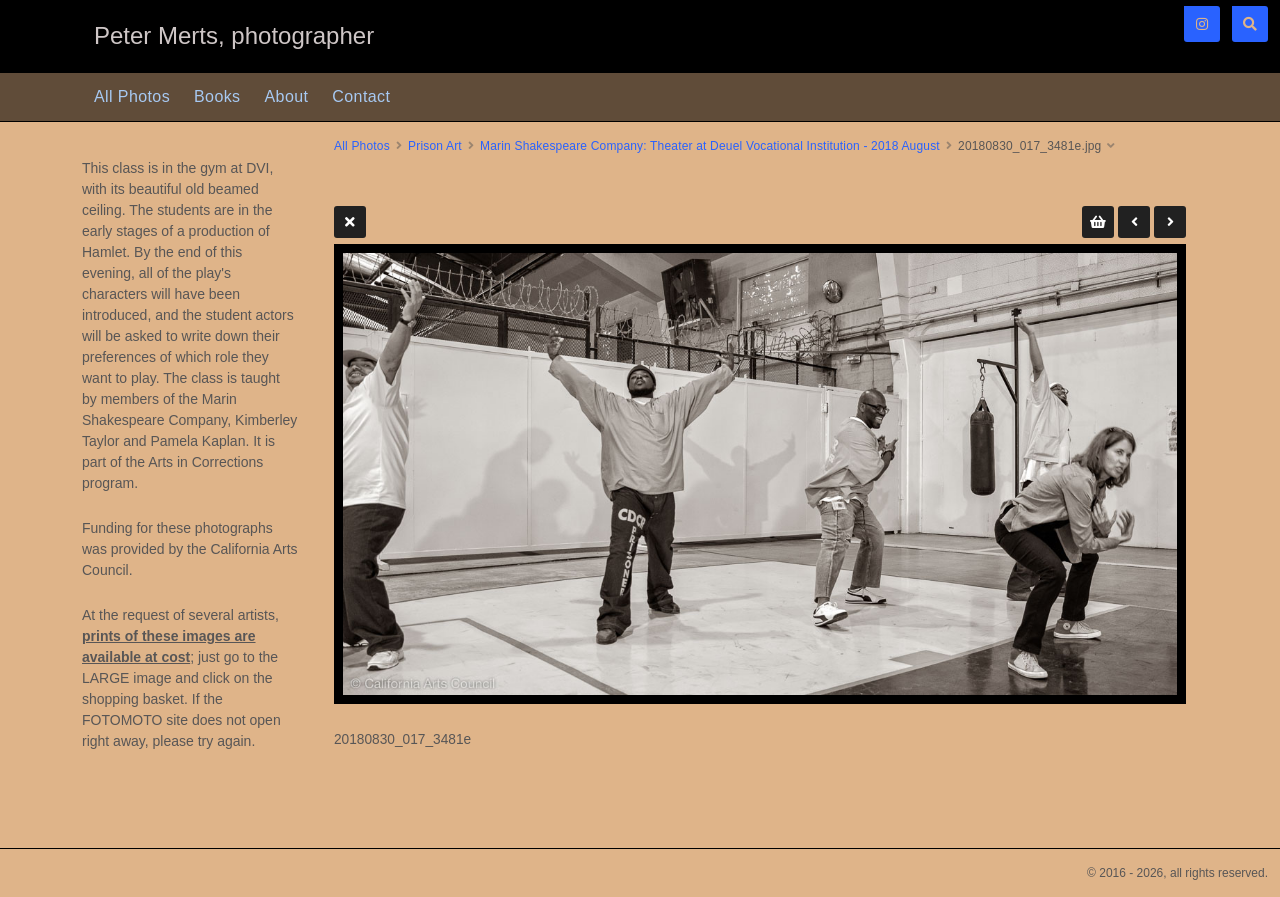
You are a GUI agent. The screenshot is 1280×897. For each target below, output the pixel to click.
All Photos (132, 96)
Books (217, 96)
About (287, 96)
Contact (361, 96)
